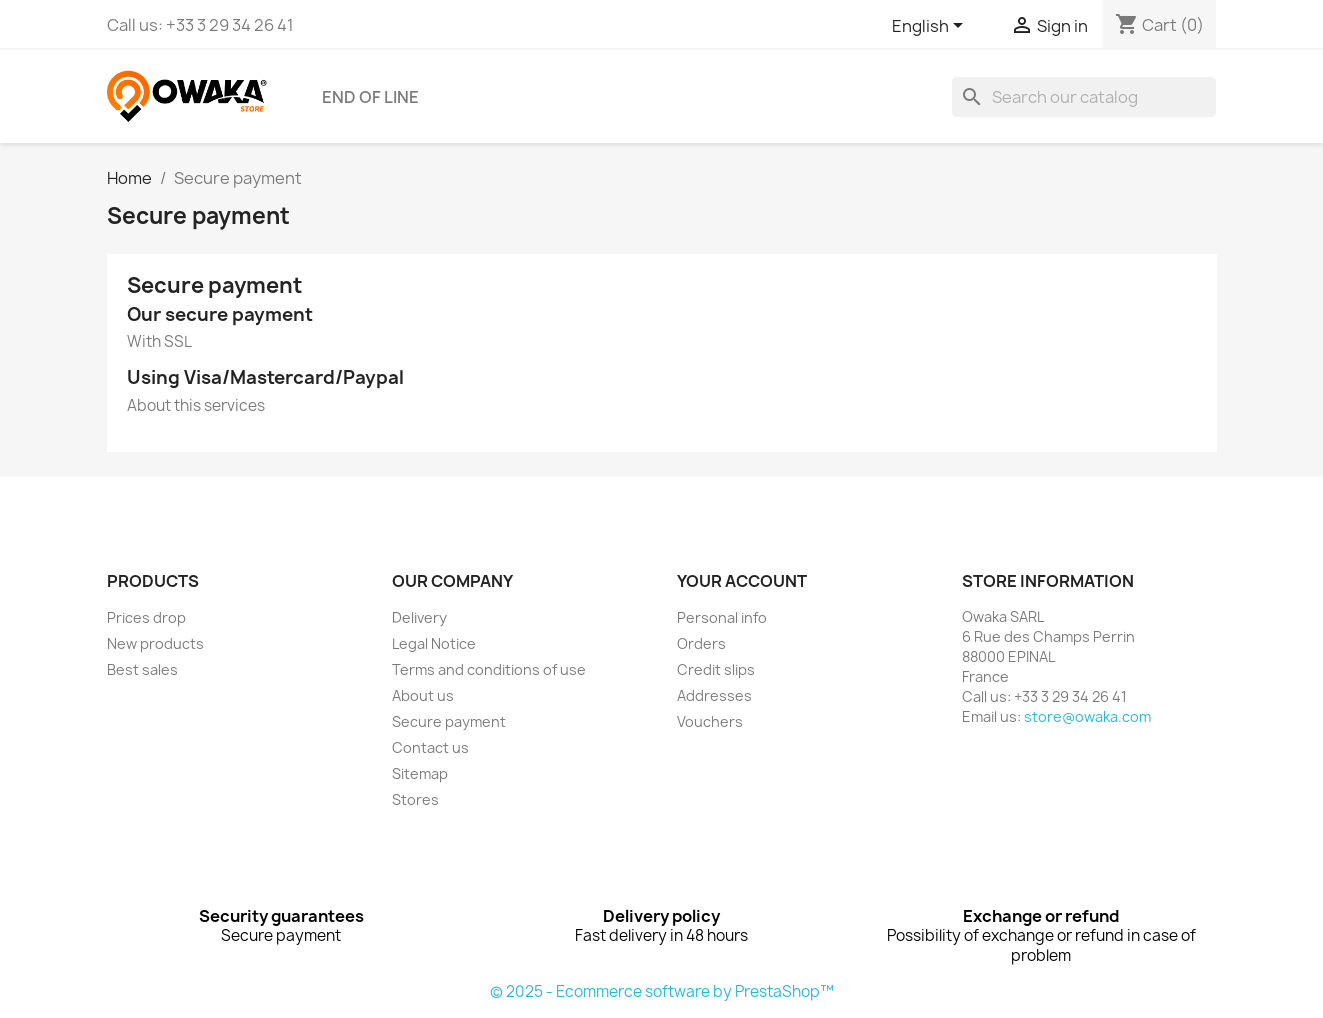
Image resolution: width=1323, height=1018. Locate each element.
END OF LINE (370, 97)
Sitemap (420, 773)
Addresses (714, 695)
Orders (701, 643)
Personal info (722, 617)
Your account (742, 581)
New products (155, 643)
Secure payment (449, 721)
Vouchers (710, 721)
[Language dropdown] (931, 27)
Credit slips (716, 669)
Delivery (419, 617)
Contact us (430, 747)
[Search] (1084, 97)
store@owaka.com (1087, 716)
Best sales (142, 669)
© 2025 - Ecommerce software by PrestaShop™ (662, 991)
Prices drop (146, 617)
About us (423, 695)
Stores (415, 799)
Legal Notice (434, 643)
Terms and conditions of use (489, 669)
